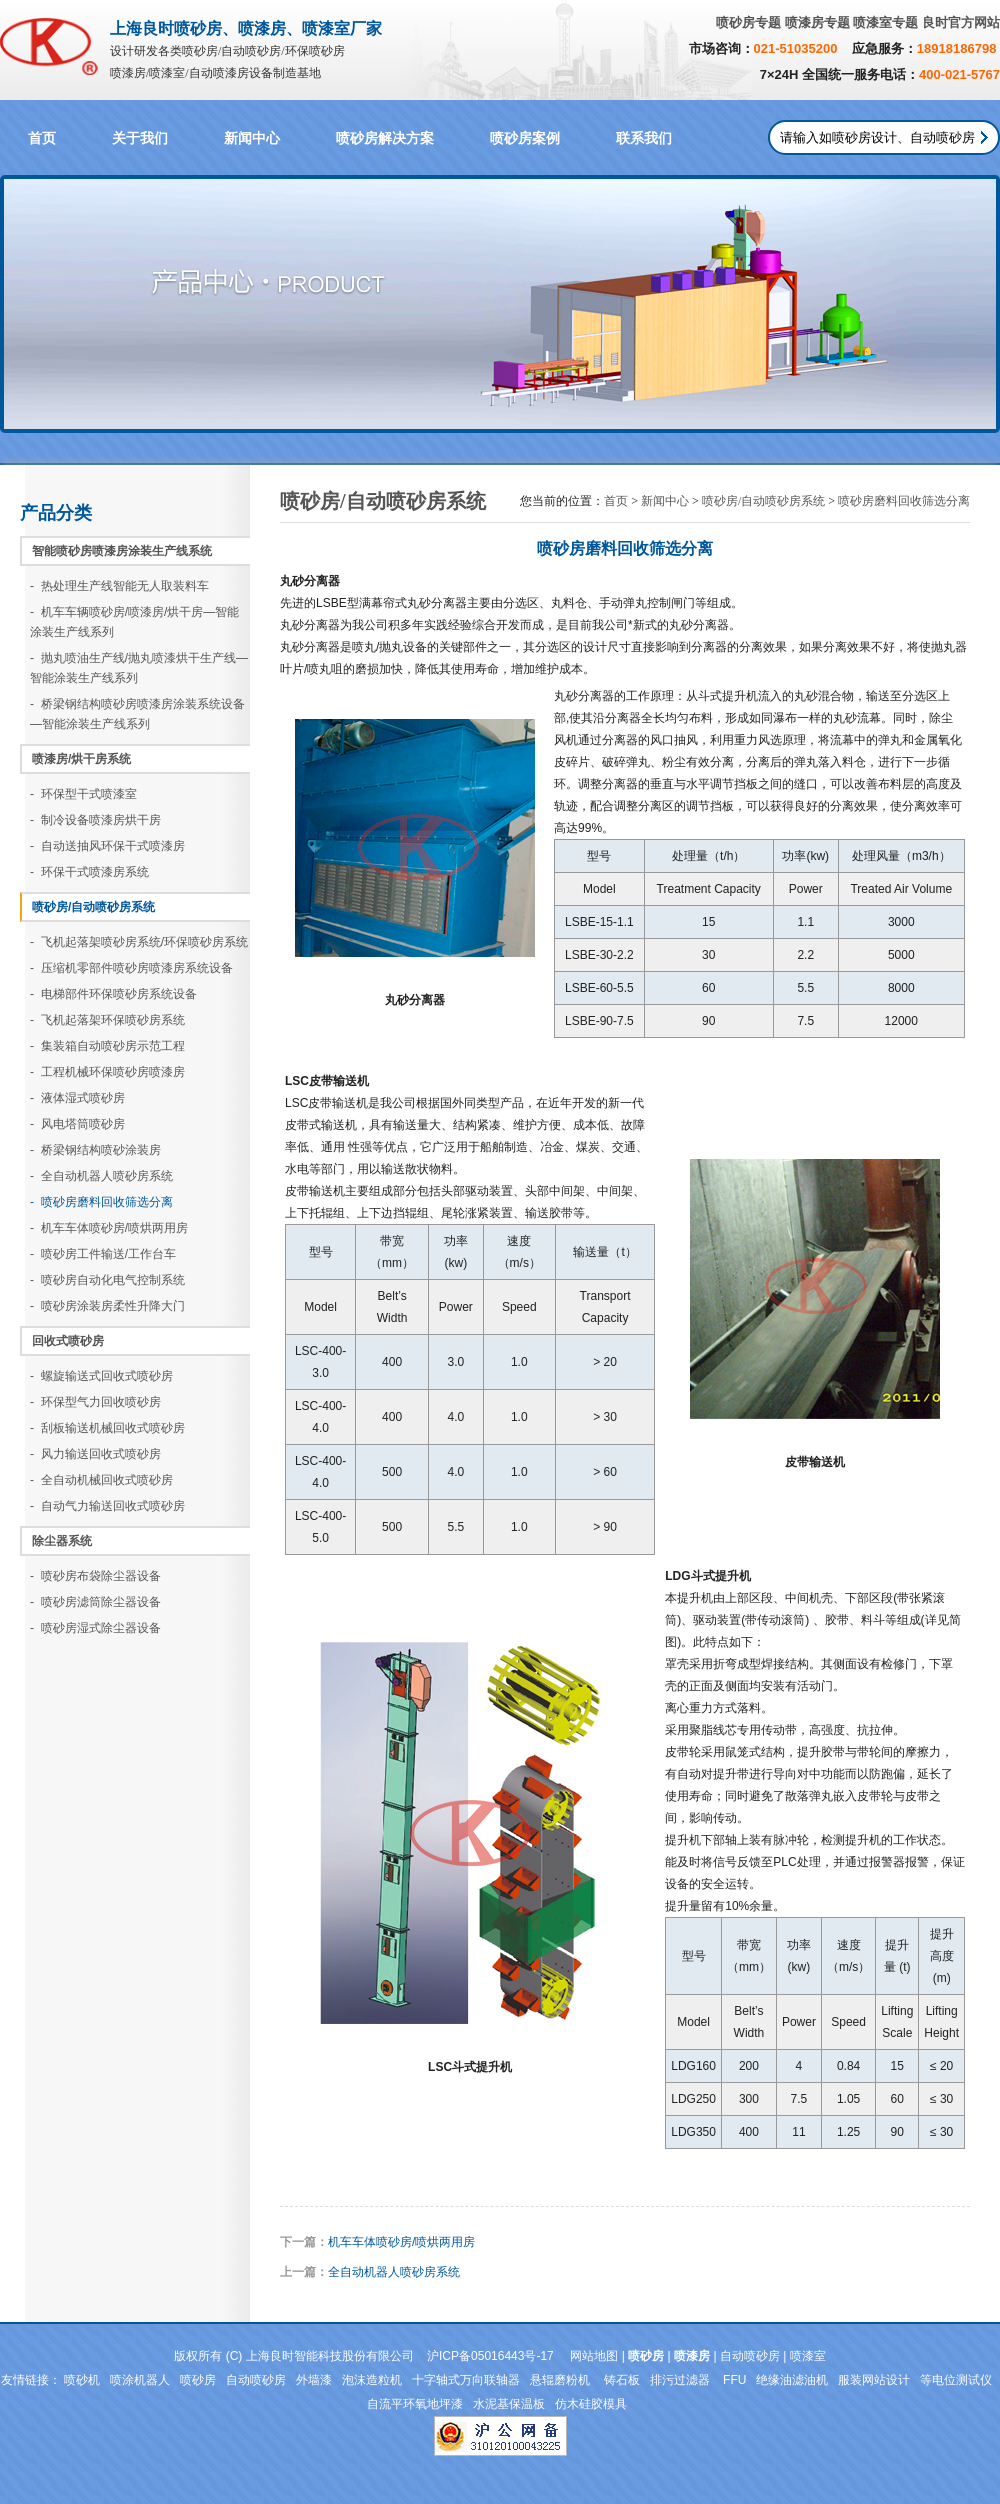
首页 (42, 138)
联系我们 (644, 138)
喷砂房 (198, 2380)
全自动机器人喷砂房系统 (394, 2272)
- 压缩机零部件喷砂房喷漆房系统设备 (131, 968)
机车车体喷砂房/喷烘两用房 (401, 2242)
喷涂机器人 (140, 2380)
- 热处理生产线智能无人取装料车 (119, 586)
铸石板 (622, 2380)
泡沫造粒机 (372, 2380)
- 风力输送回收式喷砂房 (95, 1454)
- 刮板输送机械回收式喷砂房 (107, 1428)
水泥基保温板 (509, 2404)
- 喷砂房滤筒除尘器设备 (95, 1602)
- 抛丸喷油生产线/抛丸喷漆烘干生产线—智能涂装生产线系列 (139, 668)
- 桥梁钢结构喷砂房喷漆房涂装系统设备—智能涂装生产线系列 (137, 714)
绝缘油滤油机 (792, 2380)
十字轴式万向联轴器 (466, 2380)
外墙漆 (314, 2380)
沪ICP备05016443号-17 (490, 2356)
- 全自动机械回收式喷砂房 (101, 1480)
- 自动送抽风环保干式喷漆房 (107, 846)
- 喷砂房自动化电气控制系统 (107, 1280)
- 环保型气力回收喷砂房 (95, 1402)
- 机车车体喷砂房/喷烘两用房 (109, 1228)
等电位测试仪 (956, 2380)
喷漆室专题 (885, 22)
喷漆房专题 (817, 22)
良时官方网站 (961, 22)
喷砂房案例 (525, 138)
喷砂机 (82, 2380)
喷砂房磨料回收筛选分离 (904, 501)
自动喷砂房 (750, 2356)
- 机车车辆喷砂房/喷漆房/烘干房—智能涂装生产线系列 (134, 622)
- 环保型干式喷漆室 (83, 794)
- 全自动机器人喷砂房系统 (101, 1176)
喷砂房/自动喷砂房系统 (93, 907)
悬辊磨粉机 (561, 2380)
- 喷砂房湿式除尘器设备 (95, 1628)
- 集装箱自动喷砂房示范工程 (107, 1046)
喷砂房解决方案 (385, 138)
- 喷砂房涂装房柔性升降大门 (107, 1306)
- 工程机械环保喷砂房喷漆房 (107, 1072)
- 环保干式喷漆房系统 (89, 872)
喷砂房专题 (748, 22)
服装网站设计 (874, 2380)
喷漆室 (808, 2356)
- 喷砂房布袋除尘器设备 (95, 1576)
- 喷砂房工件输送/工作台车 (103, 1254)
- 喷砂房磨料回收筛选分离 (101, 1202)
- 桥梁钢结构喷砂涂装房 (95, 1150)
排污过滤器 (681, 2380)
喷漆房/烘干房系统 (81, 759)
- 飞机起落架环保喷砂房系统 (107, 1020)
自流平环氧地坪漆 (415, 2404)
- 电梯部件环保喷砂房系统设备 (113, 994)
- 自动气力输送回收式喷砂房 (107, 1506)
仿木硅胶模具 (591, 2404)
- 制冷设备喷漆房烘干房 (95, 820)
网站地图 (594, 2356)
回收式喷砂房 (68, 1341)
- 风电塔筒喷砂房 (77, 1124)
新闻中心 (252, 138)
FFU (734, 2380)
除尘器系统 (62, 1541)
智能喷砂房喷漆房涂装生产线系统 (122, 551)
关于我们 (140, 138)
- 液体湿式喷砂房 (77, 1098)
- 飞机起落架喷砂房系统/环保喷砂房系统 (139, 942)
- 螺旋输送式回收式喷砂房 (101, 1376)
